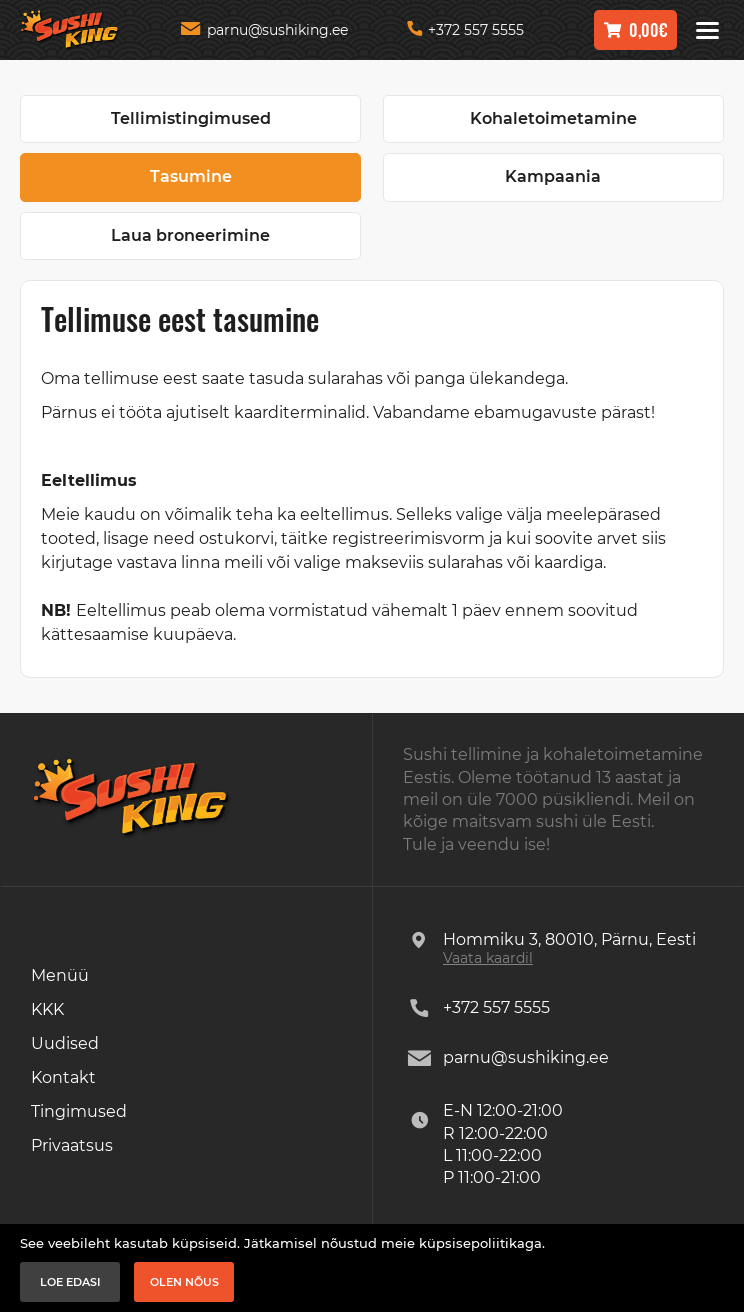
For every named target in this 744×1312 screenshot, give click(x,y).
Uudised (65, 1043)
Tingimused (79, 1111)
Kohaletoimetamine (553, 118)
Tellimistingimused (191, 118)
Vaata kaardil (488, 958)
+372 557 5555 (465, 30)
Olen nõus (184, 1282)
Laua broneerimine (190, 235)
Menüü (60, 975)
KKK (47, 1009)
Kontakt (63, 1077)
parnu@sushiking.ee (264, 30)
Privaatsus (72, 1145)
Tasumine (191, 176)
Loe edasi (70, 1282)
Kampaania (553, 176)
